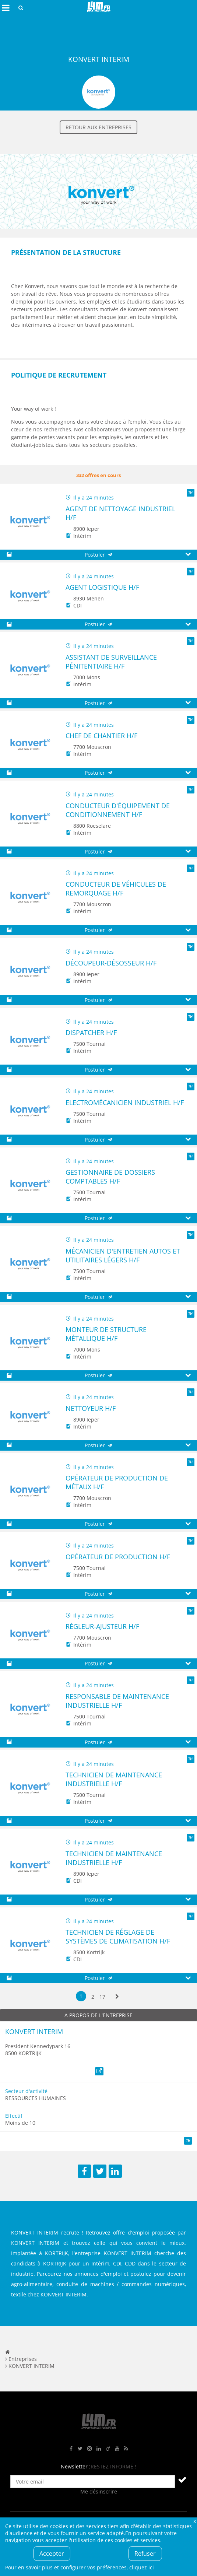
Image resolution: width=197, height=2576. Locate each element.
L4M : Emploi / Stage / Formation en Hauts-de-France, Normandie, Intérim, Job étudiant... (98, 7)
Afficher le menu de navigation (5, 7)
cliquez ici (141, 2567)
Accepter (51, 2553)
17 (102, 1996)
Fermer (194, 2520)
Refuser (145, 2553)
